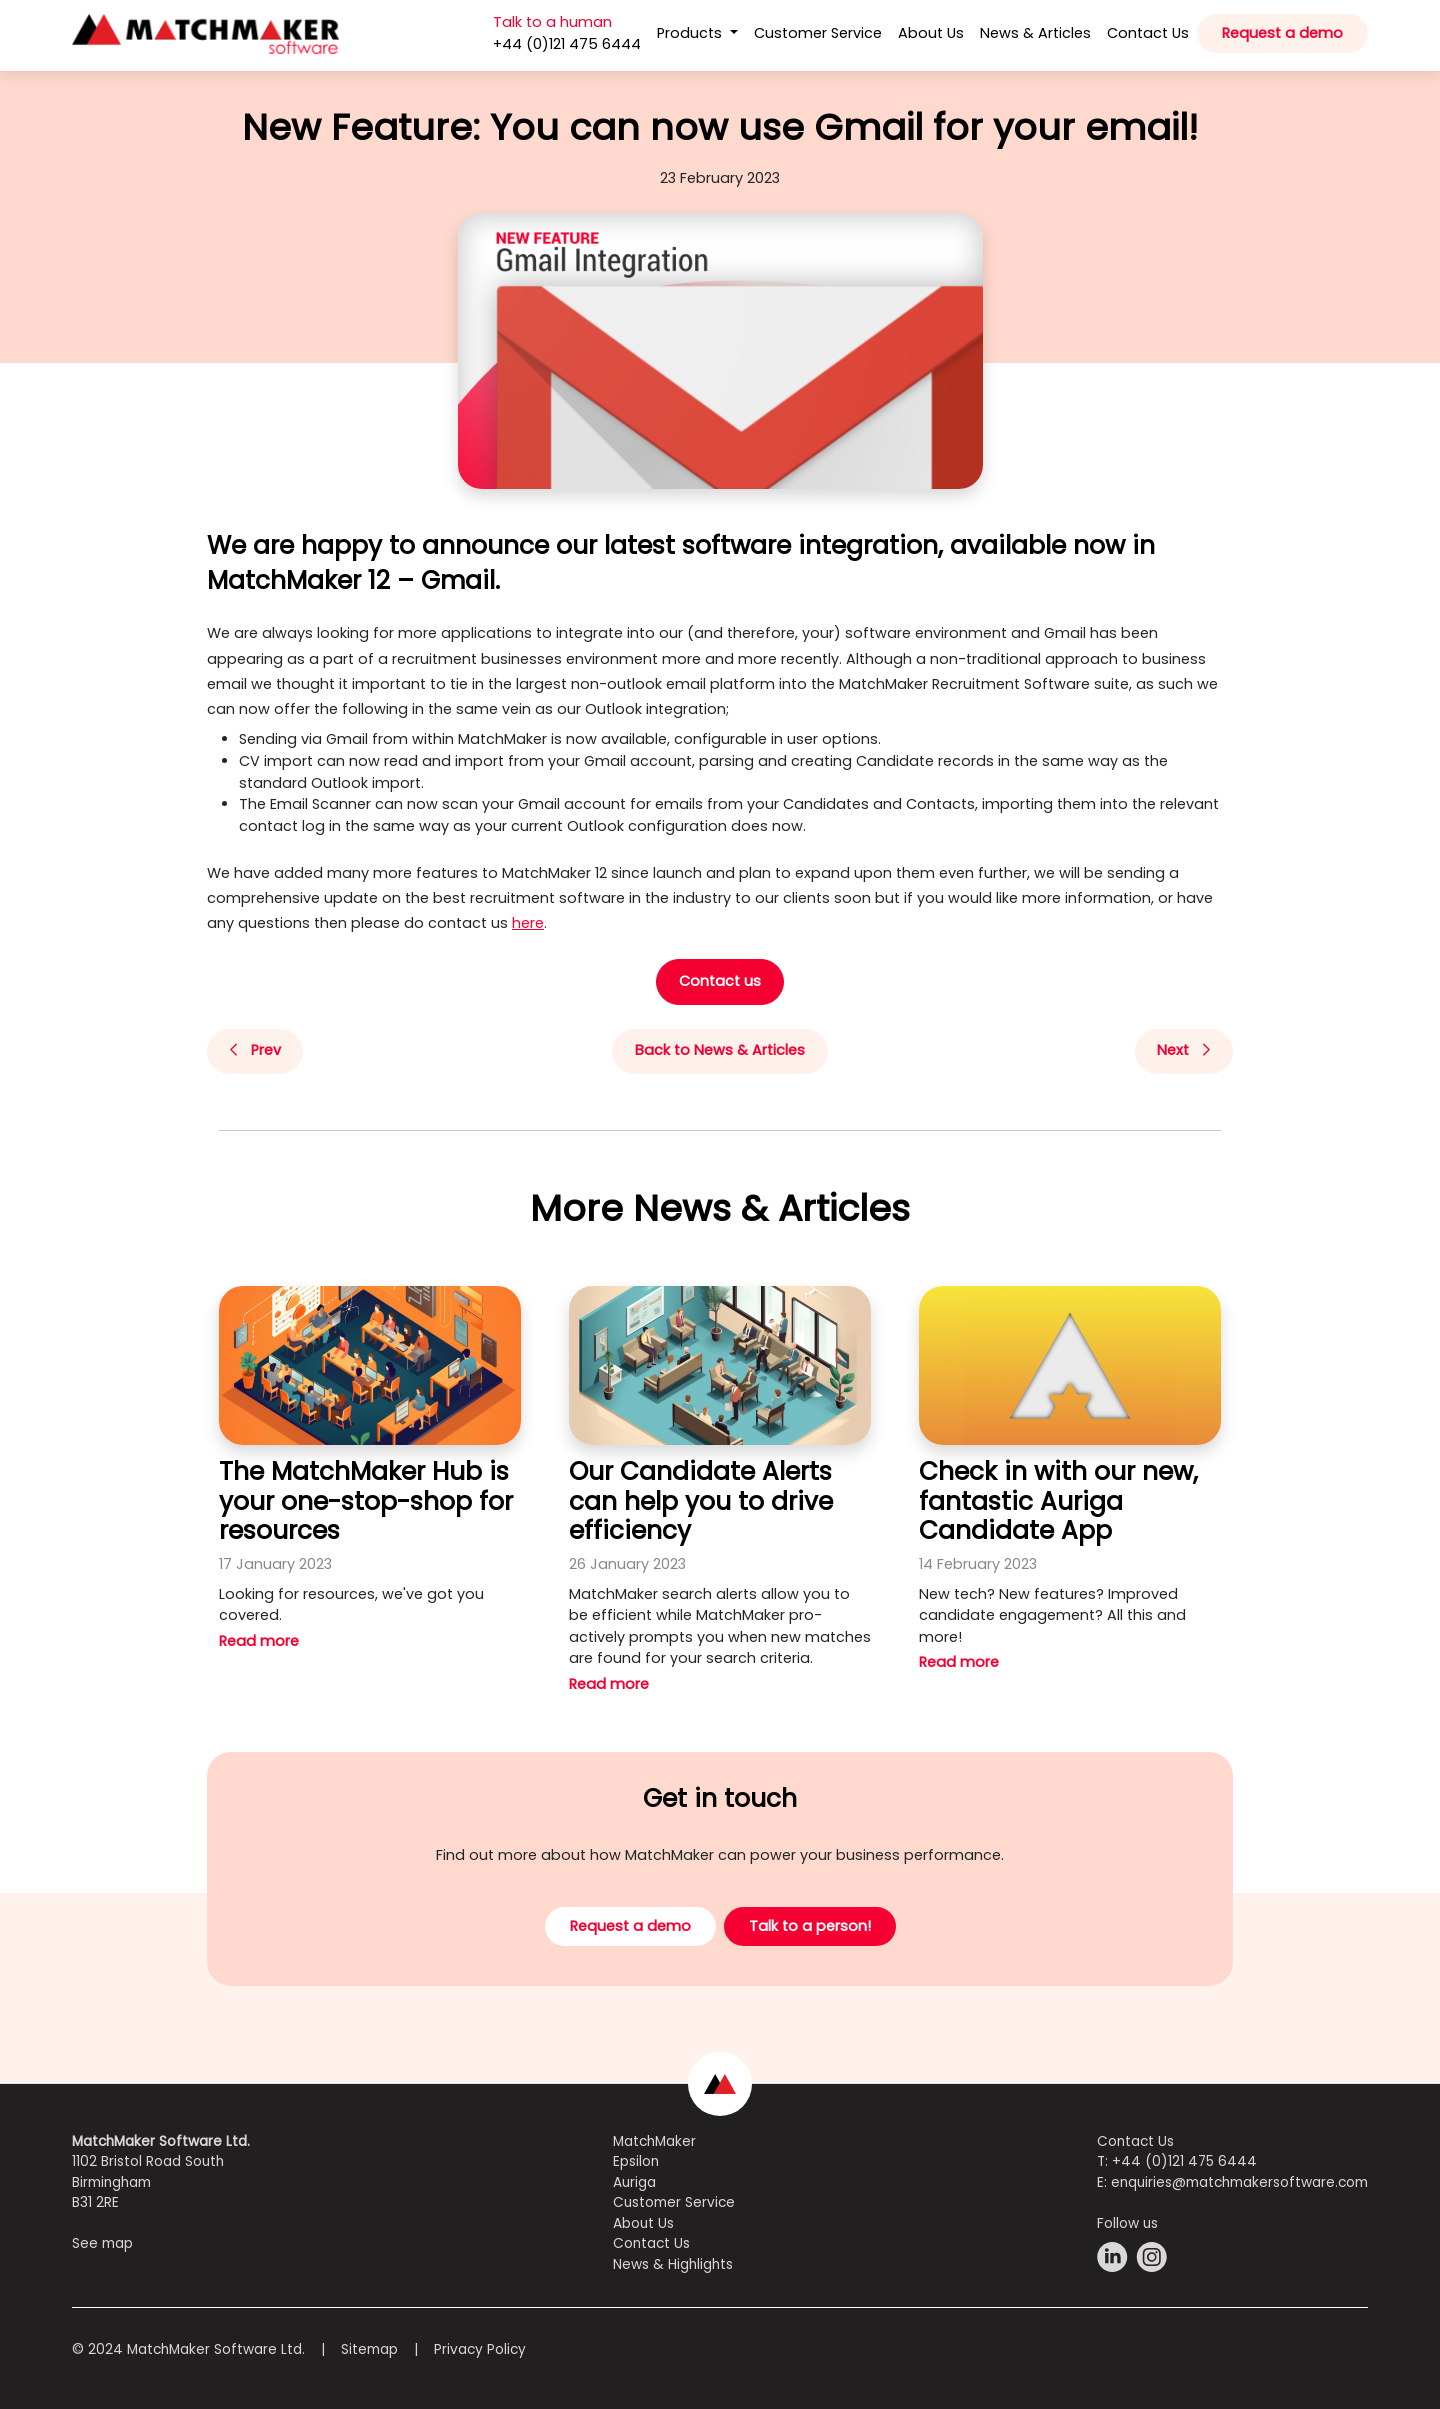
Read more (259, 1641)
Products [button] (691, 33)
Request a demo (1282, 33)
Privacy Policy (480, 2349)
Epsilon (636, 2161)
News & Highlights (673, 2264)
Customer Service (818, 33)
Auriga (634, 2182)
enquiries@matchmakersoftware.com (1239, 2182)
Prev (255, 1050)
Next (1183, 1050)
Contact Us (1148, 33)
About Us (931, 33)
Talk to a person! (810, 1926)
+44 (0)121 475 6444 (1184, 2161)
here (528, 923)
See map (102, 2243)
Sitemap (369, 2349)
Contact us (720, 981)
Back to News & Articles (720, 1050)
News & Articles (1035, 33)
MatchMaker (654, 2141)
